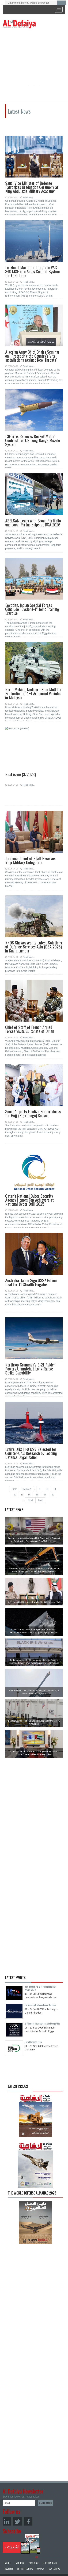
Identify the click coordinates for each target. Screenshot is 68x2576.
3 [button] (39, 86)
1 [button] (29, 86)
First (14, 1489)
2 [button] (34, 86)
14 (29, 1494)
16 (45, 1494)
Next (30, 1500)
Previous (26, 1489)
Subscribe (21, 2544)
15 (37, 1494)
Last (40, 1500)
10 (47, 1489)
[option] (33, 60)
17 (53, 1494)
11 (55, 1489)
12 (15, 1494)
